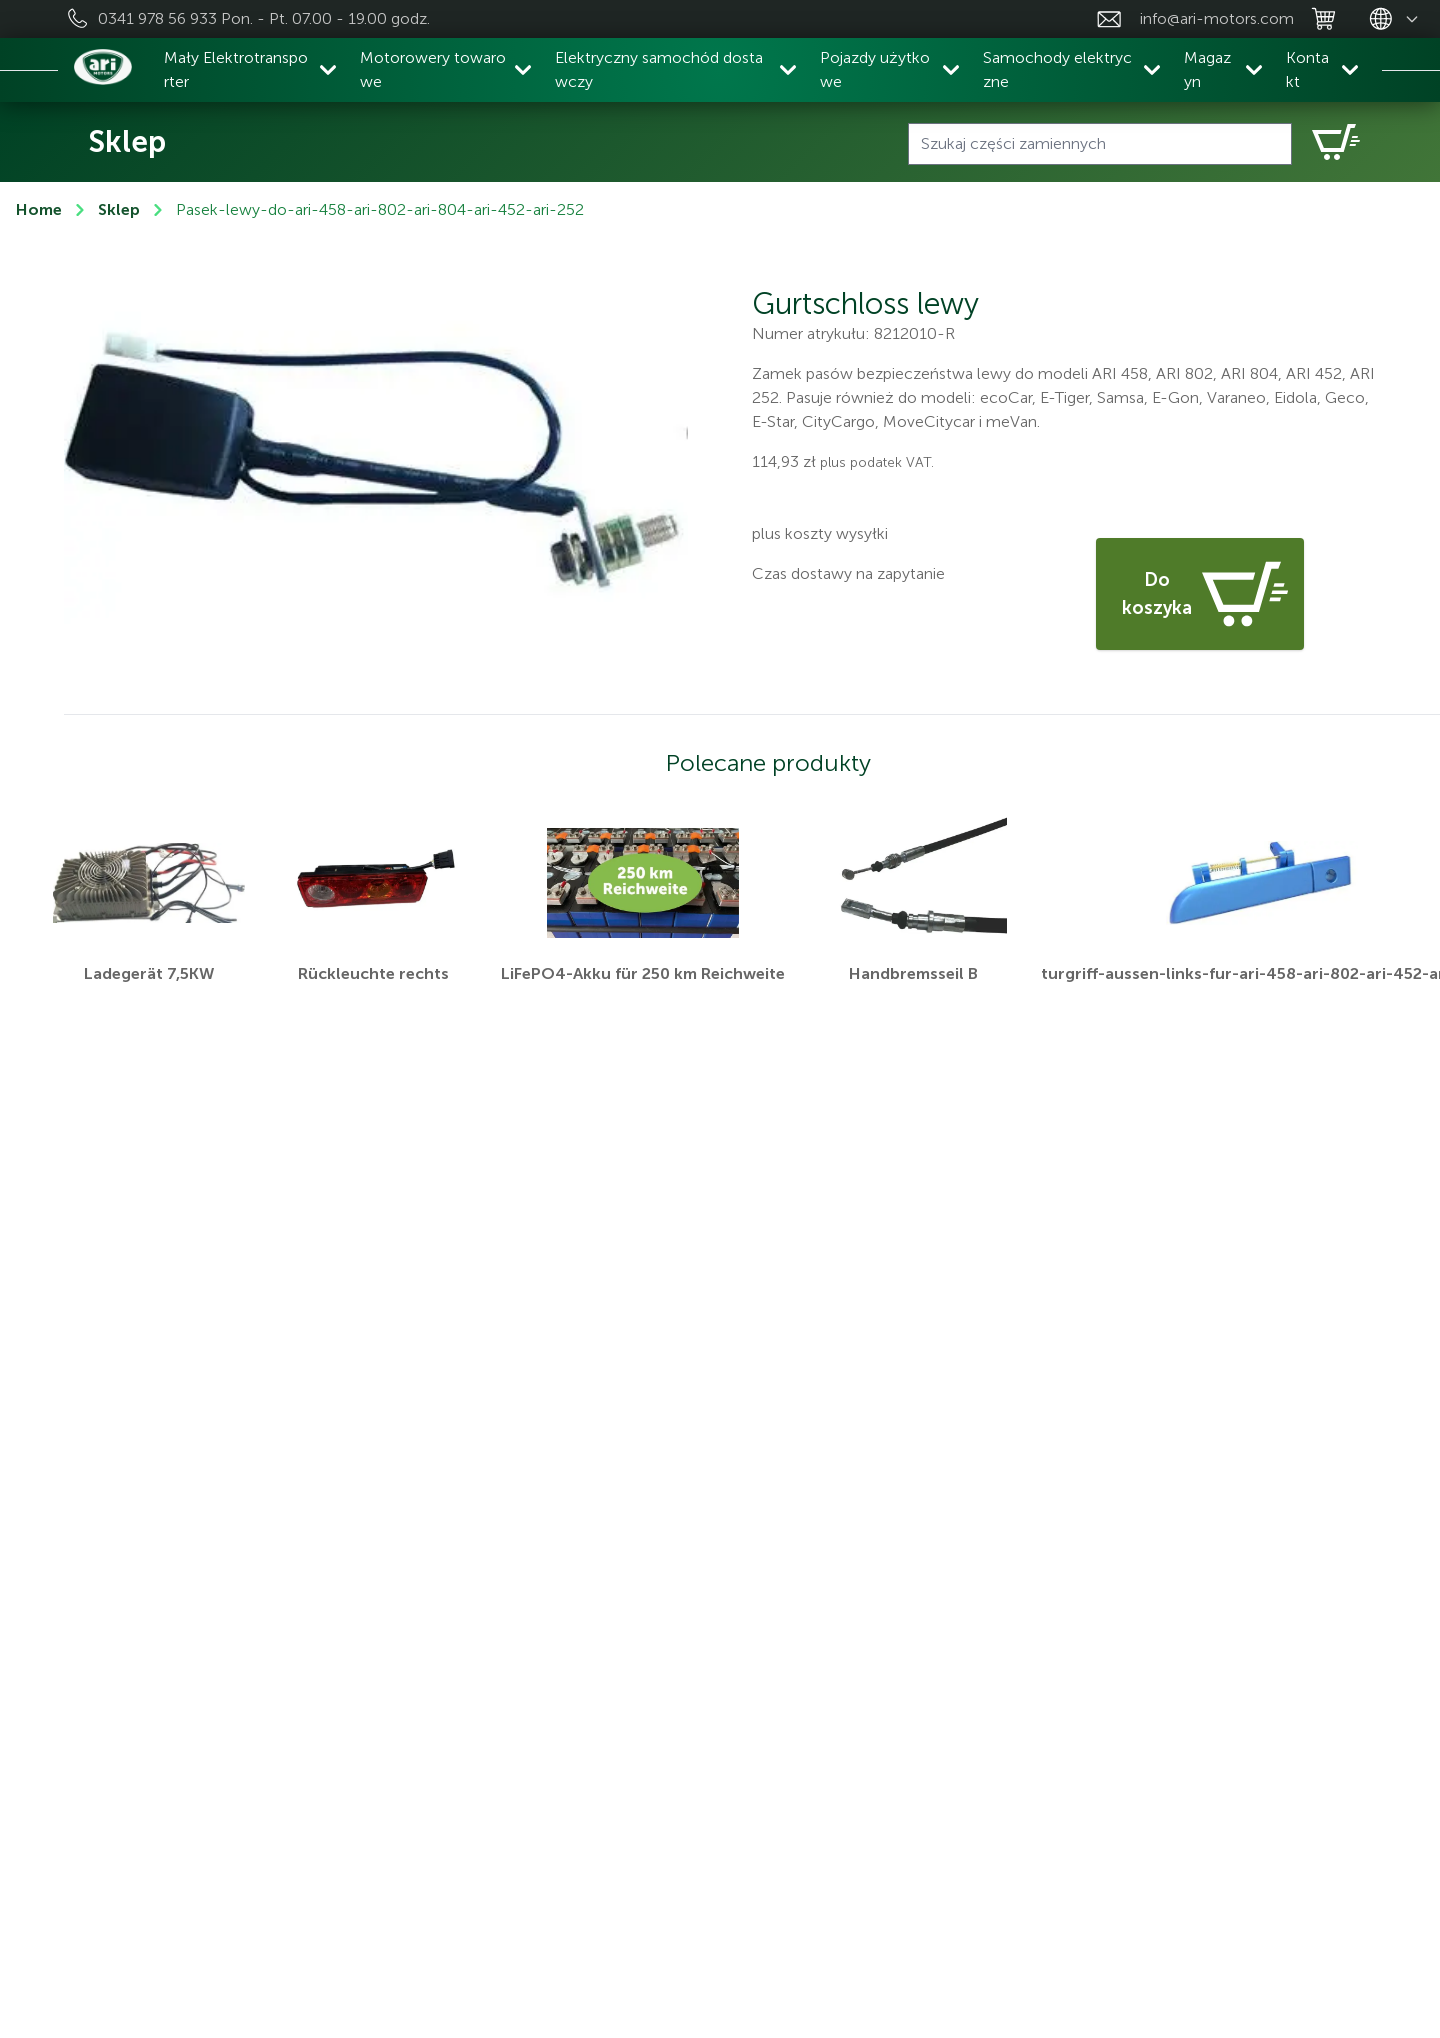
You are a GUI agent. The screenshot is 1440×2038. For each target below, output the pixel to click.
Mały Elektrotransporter (236, 69)
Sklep (119, 209)
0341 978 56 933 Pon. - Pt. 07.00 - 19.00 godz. (264, 18)
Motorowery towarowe (433, 69)
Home (39, 209)
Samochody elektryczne (1057, 69)
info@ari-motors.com (1217, 18)
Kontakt (1307, 69)
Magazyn (1207, 69)
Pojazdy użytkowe (875, 69)
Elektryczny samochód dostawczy (659, 69)
